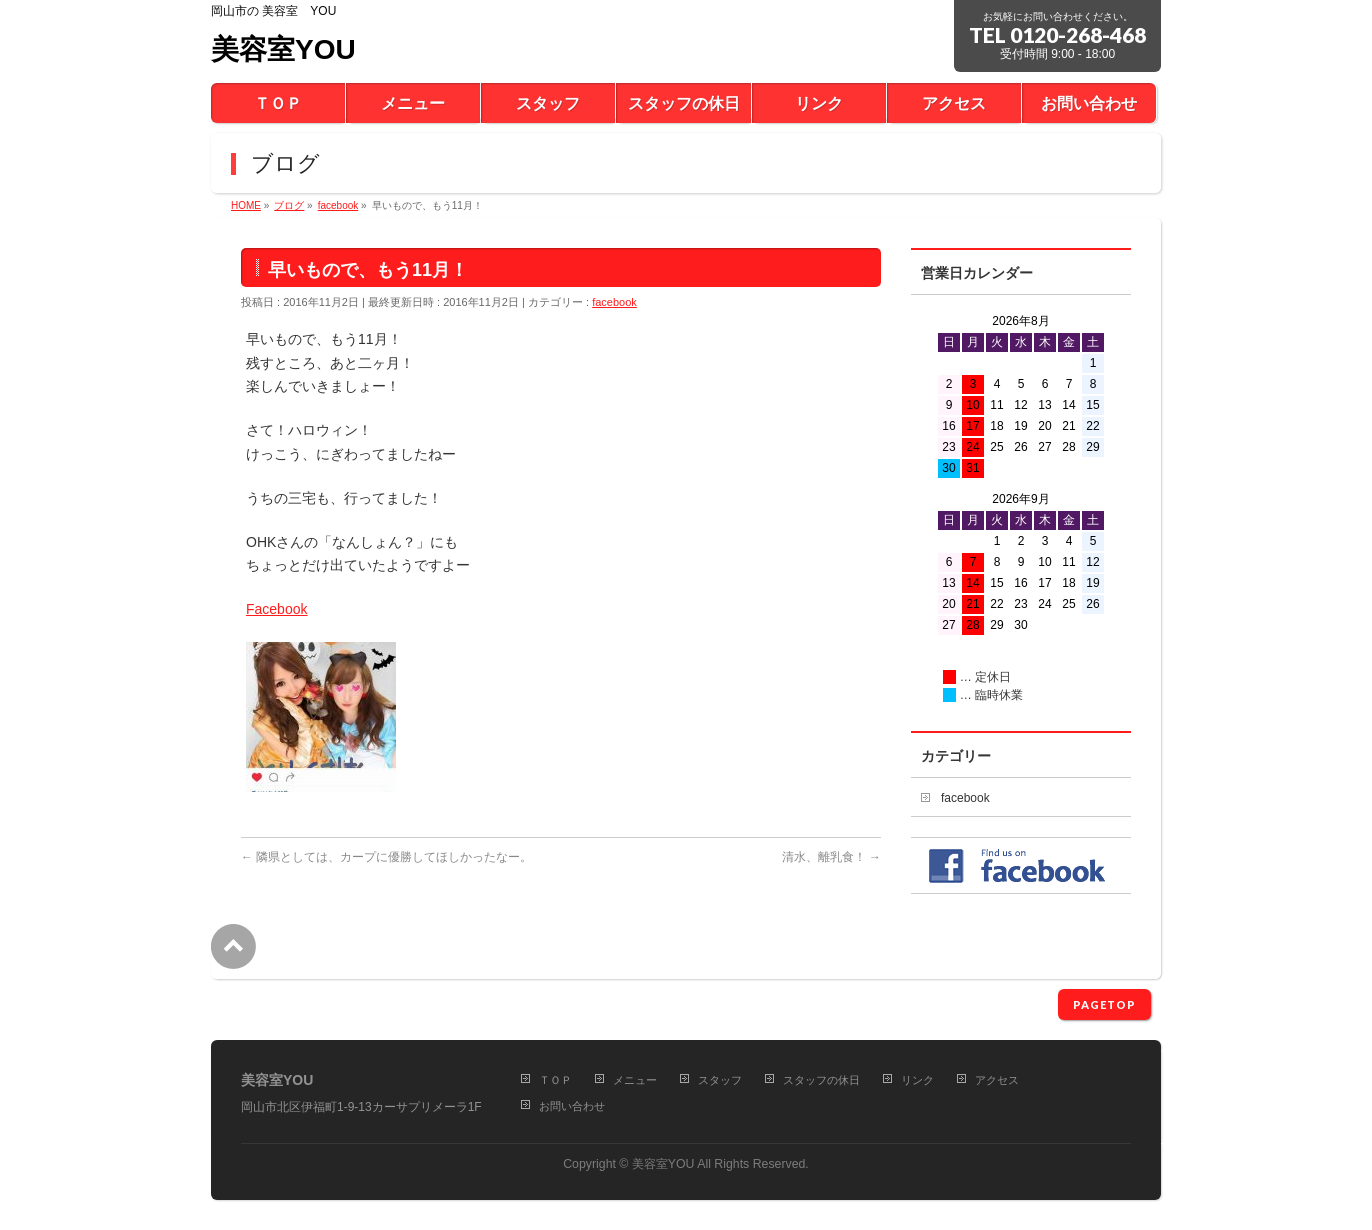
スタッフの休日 (821, 1080)
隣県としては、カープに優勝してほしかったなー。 (386, 857)
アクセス (997, 1080)
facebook (614, 302)
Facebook (276, 609)
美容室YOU (283, 49)
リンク (917, 1080)
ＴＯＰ (555, 1080)
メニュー (635, 1080)
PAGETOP (1104, 1004)
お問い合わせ (572, 1106)
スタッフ (720, 1080)
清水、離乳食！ (831, 857)
